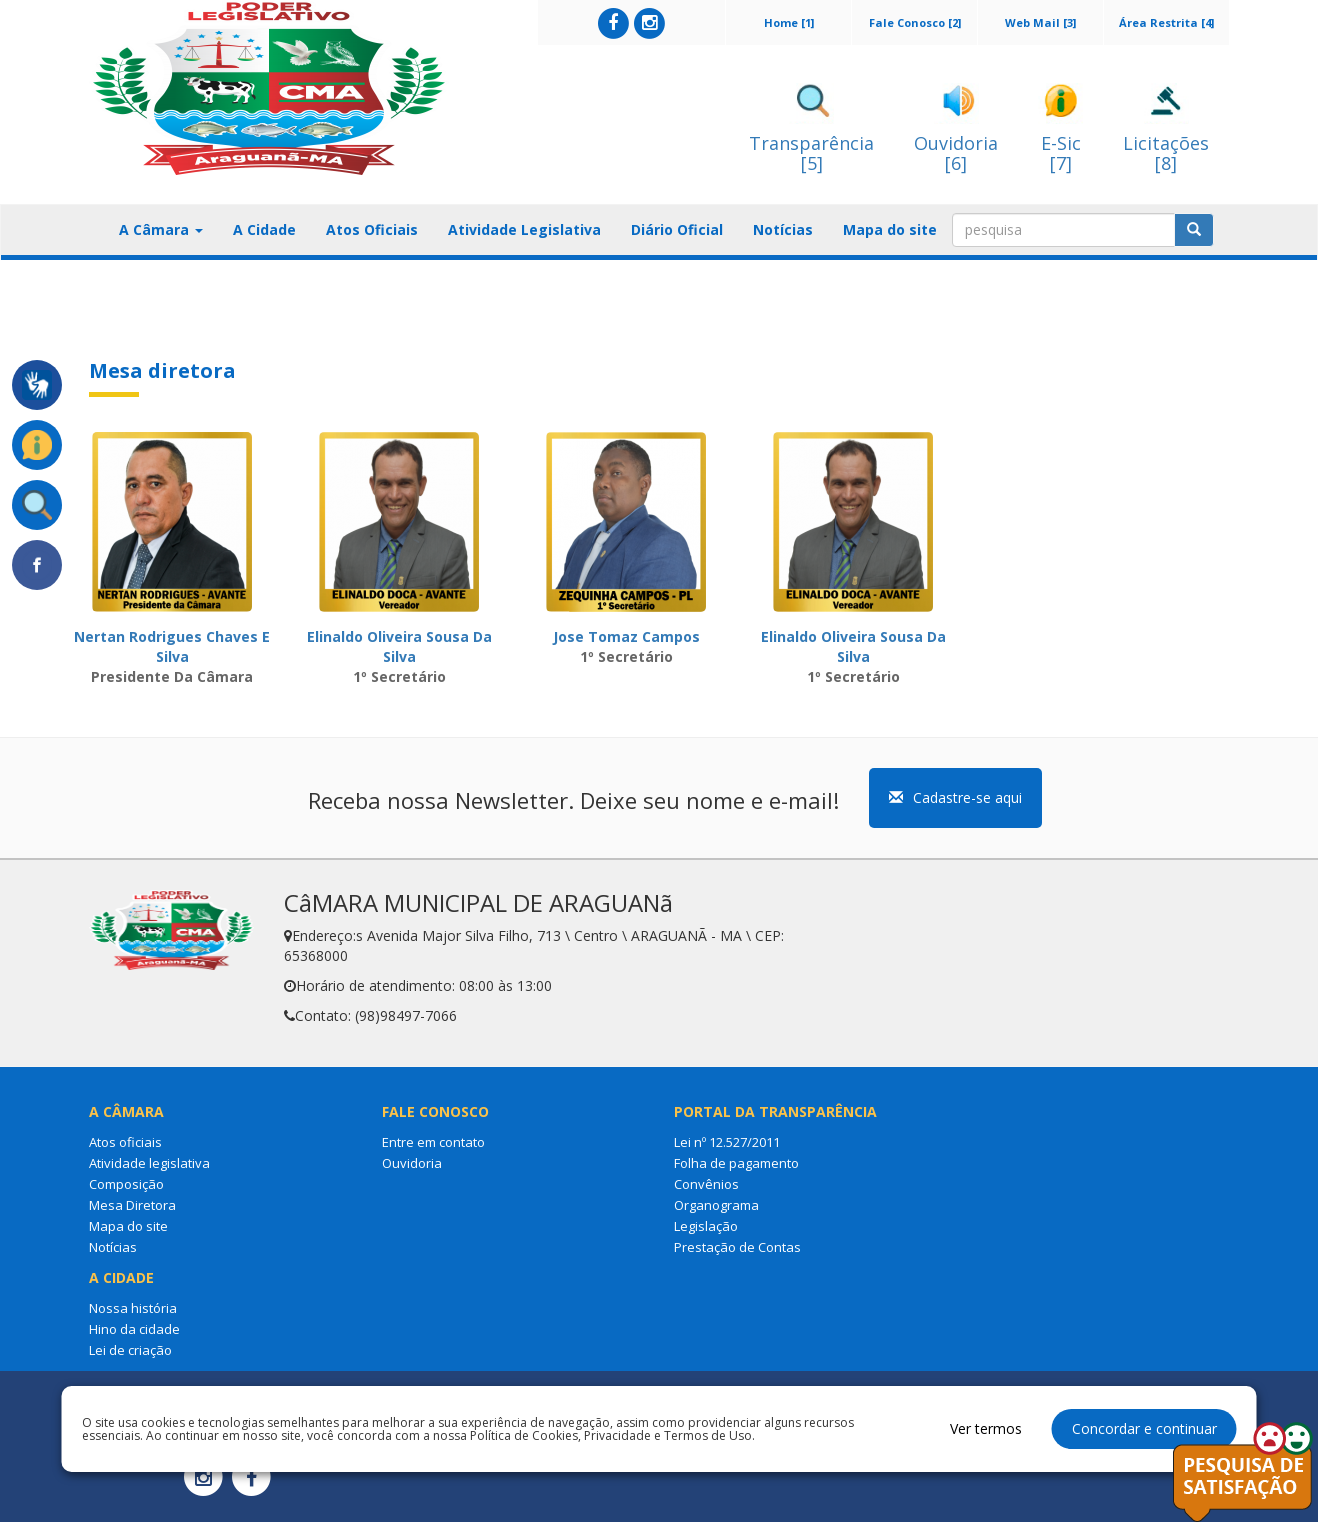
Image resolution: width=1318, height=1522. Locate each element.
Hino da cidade (134, 1329)
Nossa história (133, 1308)
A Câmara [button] (161, 229)
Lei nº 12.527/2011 (727, 1142)
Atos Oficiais (372, 229)
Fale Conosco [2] (915, 22)
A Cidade (264, 229)
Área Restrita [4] (1166, 22)
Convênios (706, 1184)
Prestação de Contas (737, 1247)
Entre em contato (433, 1142)
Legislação (706, 1226)
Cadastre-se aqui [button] (955, 797)
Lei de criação (130, 1350)
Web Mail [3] (1040, 22)
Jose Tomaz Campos (626, 636)
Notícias (783, 229)
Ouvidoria (412, 1163)
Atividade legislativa (149, 1163)
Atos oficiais (125, 1142)
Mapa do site (890, 229)
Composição (126, 1184)
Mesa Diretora (132, 1205)
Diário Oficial (677, 229)
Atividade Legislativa (524, 229)
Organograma (716, 1205)
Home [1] (789, 22)
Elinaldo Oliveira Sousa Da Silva (399, 646)
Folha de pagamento (736, 1163)
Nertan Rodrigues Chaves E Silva (172, 646)
